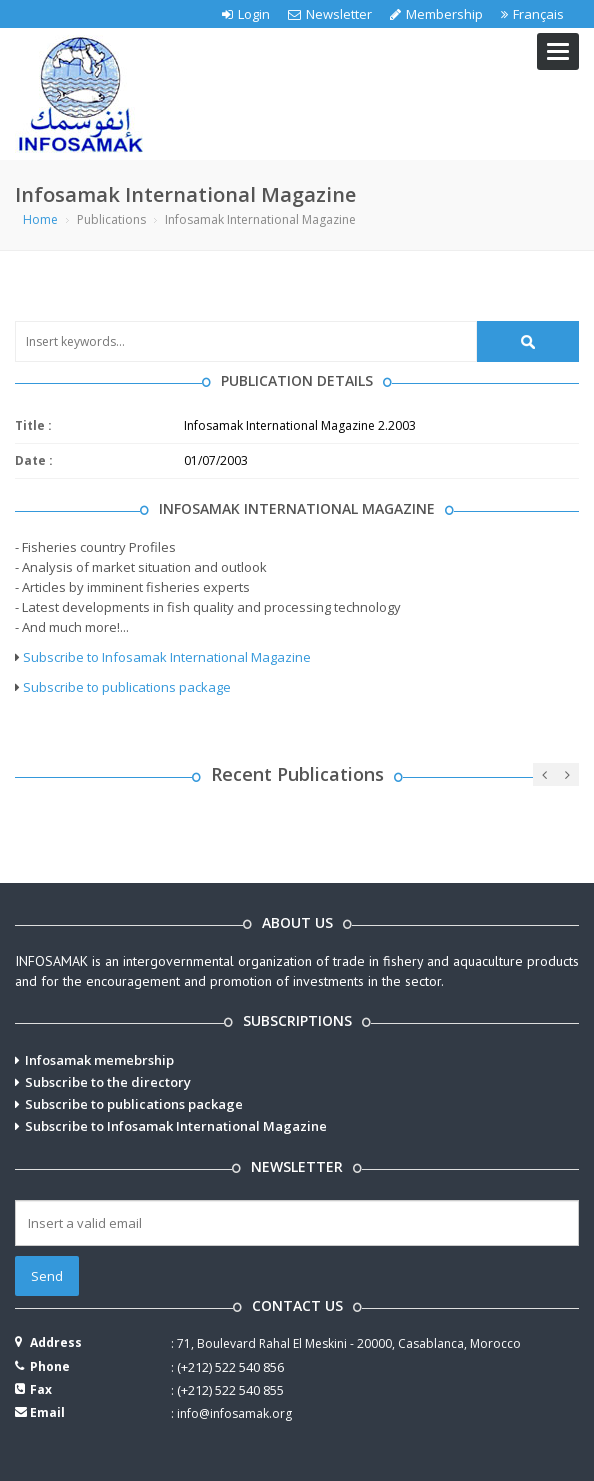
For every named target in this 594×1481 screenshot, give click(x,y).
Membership (436, 14)
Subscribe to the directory (108, 1082)
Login (246, 14)
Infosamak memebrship (99, 1060)
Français (532, 14)
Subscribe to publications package (127, 687)
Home (40, 219)
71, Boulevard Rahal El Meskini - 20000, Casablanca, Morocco (349, 1343)
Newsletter (330, 14)
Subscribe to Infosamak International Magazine (167, 657)
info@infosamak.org (234, 1413)
